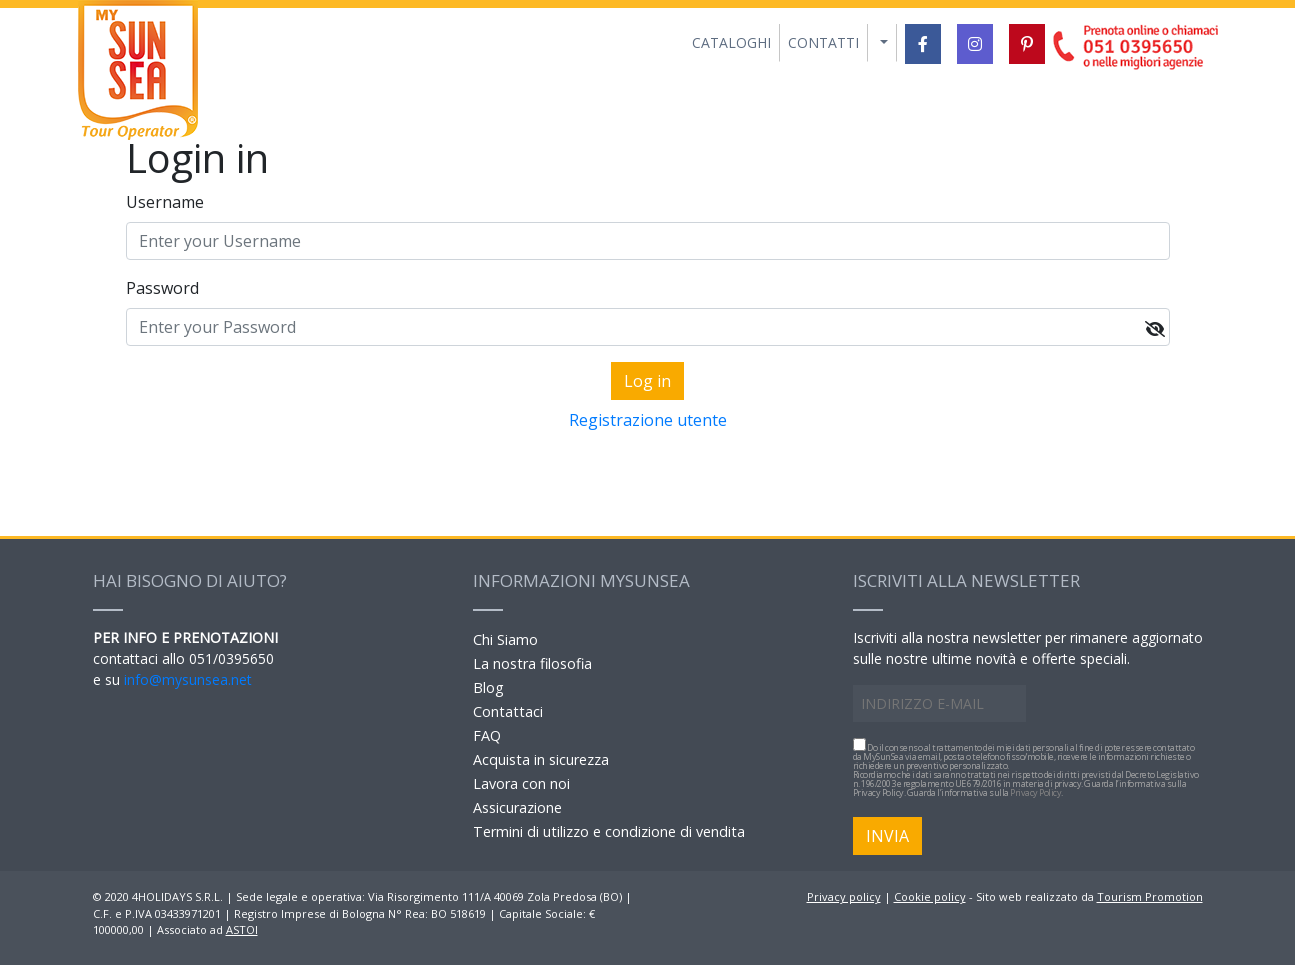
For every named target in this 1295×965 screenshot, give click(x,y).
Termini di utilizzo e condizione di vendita (609, 831)
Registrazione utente (648, 420)
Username (165, 202)
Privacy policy (844, 896)
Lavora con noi (521, 783)
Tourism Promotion (1150, 896)
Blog (488, 687)
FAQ (487, 735)
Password (162, 288)
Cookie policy (930, 896)
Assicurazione (517, 807)
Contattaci (508, 711)
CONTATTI (823, 42)
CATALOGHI (731, 42)
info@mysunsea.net (188, 679)
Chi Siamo (505, 639)
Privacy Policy (1035, 792)
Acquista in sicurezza (541, 759)
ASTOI (242, 929)
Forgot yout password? (647, 452)
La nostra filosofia (532, 663)
